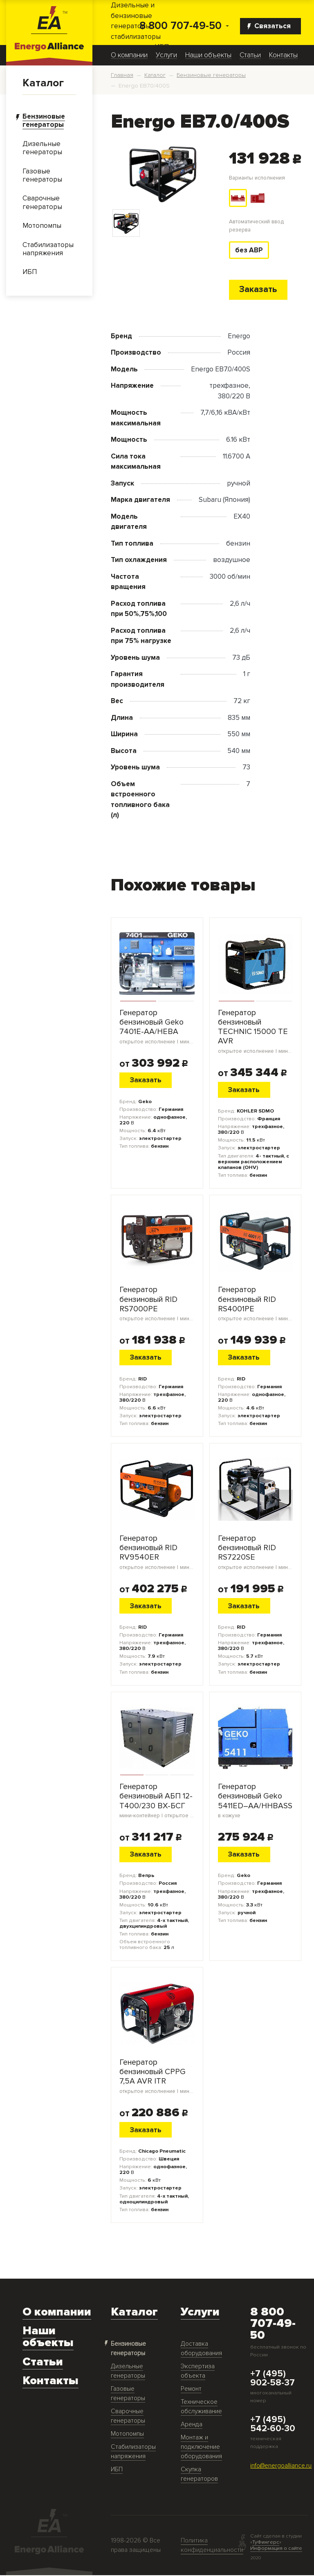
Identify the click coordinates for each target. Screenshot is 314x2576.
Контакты (283, 55)
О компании (129, 55)
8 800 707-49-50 (180, 26)
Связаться (269, 26)
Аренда (191, 2425)
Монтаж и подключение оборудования (201, 2447)
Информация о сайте (276, 2549)
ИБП (117, 2470)
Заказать (258, 290)
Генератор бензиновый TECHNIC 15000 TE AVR (255, 1032)
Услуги (166, 55)
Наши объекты (208, 55)
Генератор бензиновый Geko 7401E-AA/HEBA (157, 1027)
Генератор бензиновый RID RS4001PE (255, 1304)
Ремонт (191, 2390)
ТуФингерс (265, 2543)
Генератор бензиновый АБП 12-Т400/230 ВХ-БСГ (157, 1801)
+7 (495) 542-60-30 (272, 2425)
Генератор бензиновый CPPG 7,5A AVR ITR (157, 2076)
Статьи (250, 55)
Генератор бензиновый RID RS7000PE (157, 1304)
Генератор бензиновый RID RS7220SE (255, 1552)
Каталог (43, 83)
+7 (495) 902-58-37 (272, 2379)
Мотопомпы (127, 2435)
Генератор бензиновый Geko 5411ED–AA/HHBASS (255, 1801)
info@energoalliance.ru (281, 2466)
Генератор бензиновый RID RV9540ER (157, 1552)
